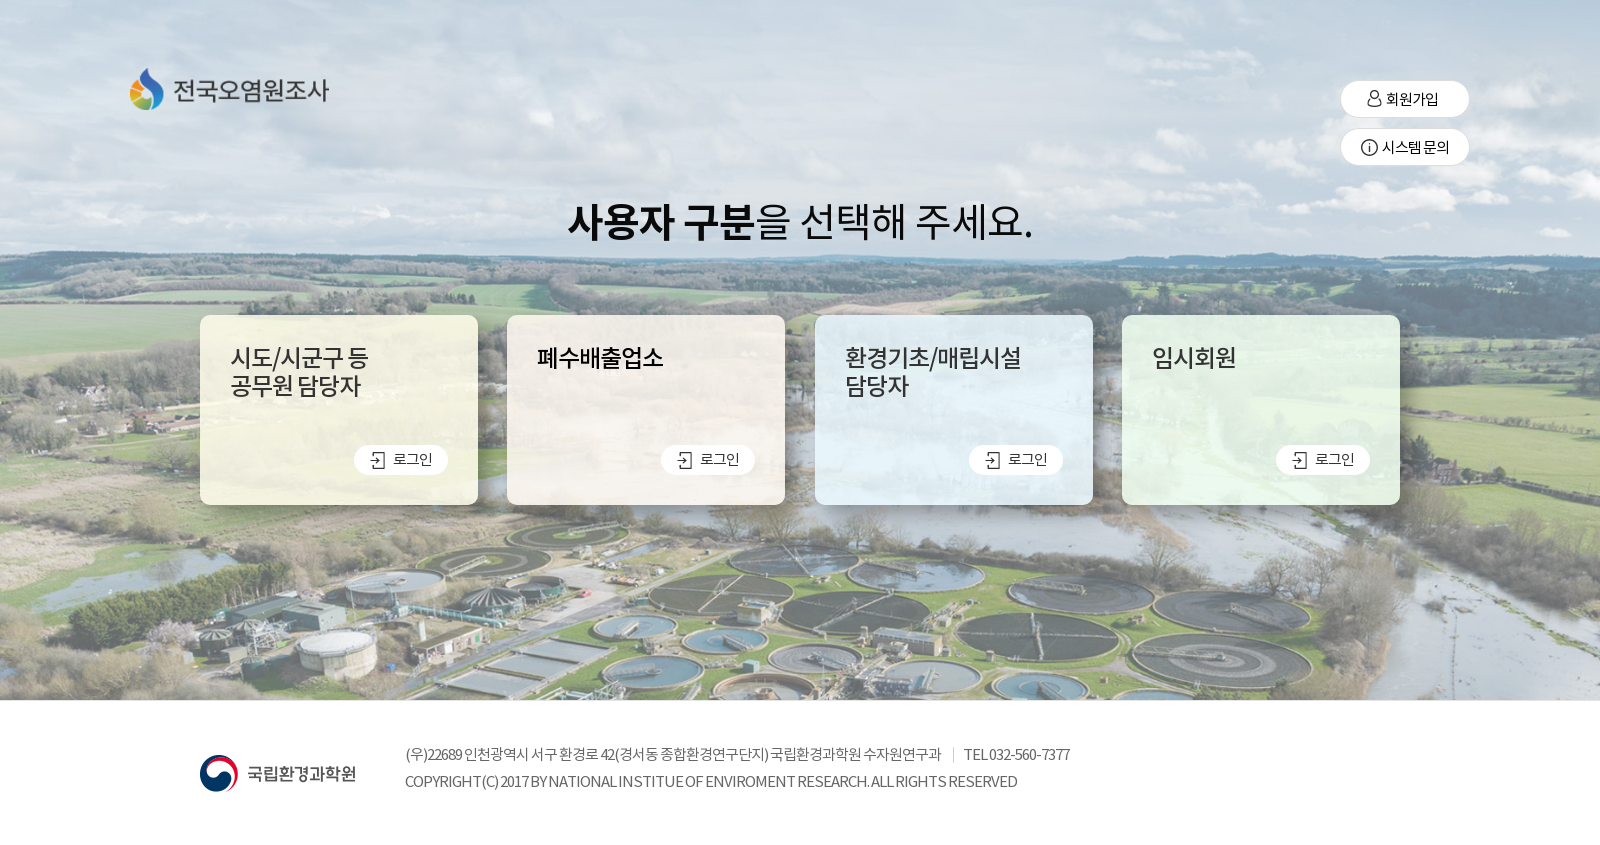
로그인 (401, 459)
